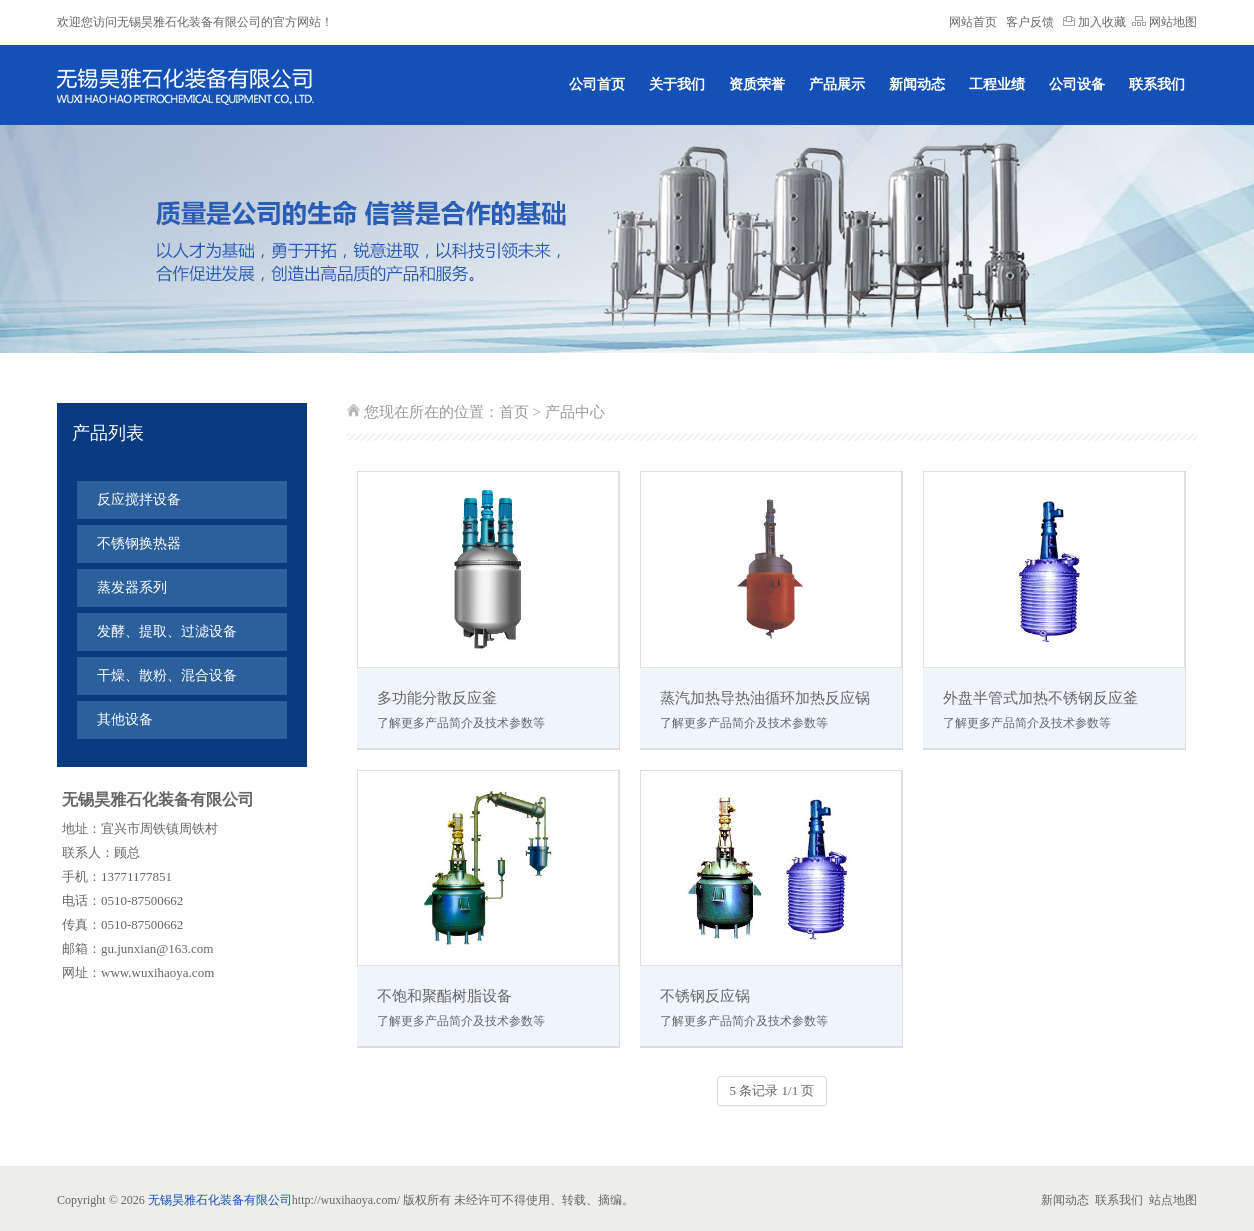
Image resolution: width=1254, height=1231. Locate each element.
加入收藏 (1094, 22)
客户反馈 (1030, 22)
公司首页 (597, 84)
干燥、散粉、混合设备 (167, 675)
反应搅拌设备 (139, 499)
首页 (514, 412)
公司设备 (1077, 84)
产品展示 (837, 84)
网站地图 (1164, 22)
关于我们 (677, 84)
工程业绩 (997, 84)
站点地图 (1173, 1200)
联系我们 (1157, 84)
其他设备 (125, 719)
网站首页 (973, 22)
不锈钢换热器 (139, 543)
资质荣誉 (757, 84)
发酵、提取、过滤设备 (167, 631)
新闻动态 (917, 84)
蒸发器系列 (132, 587)
